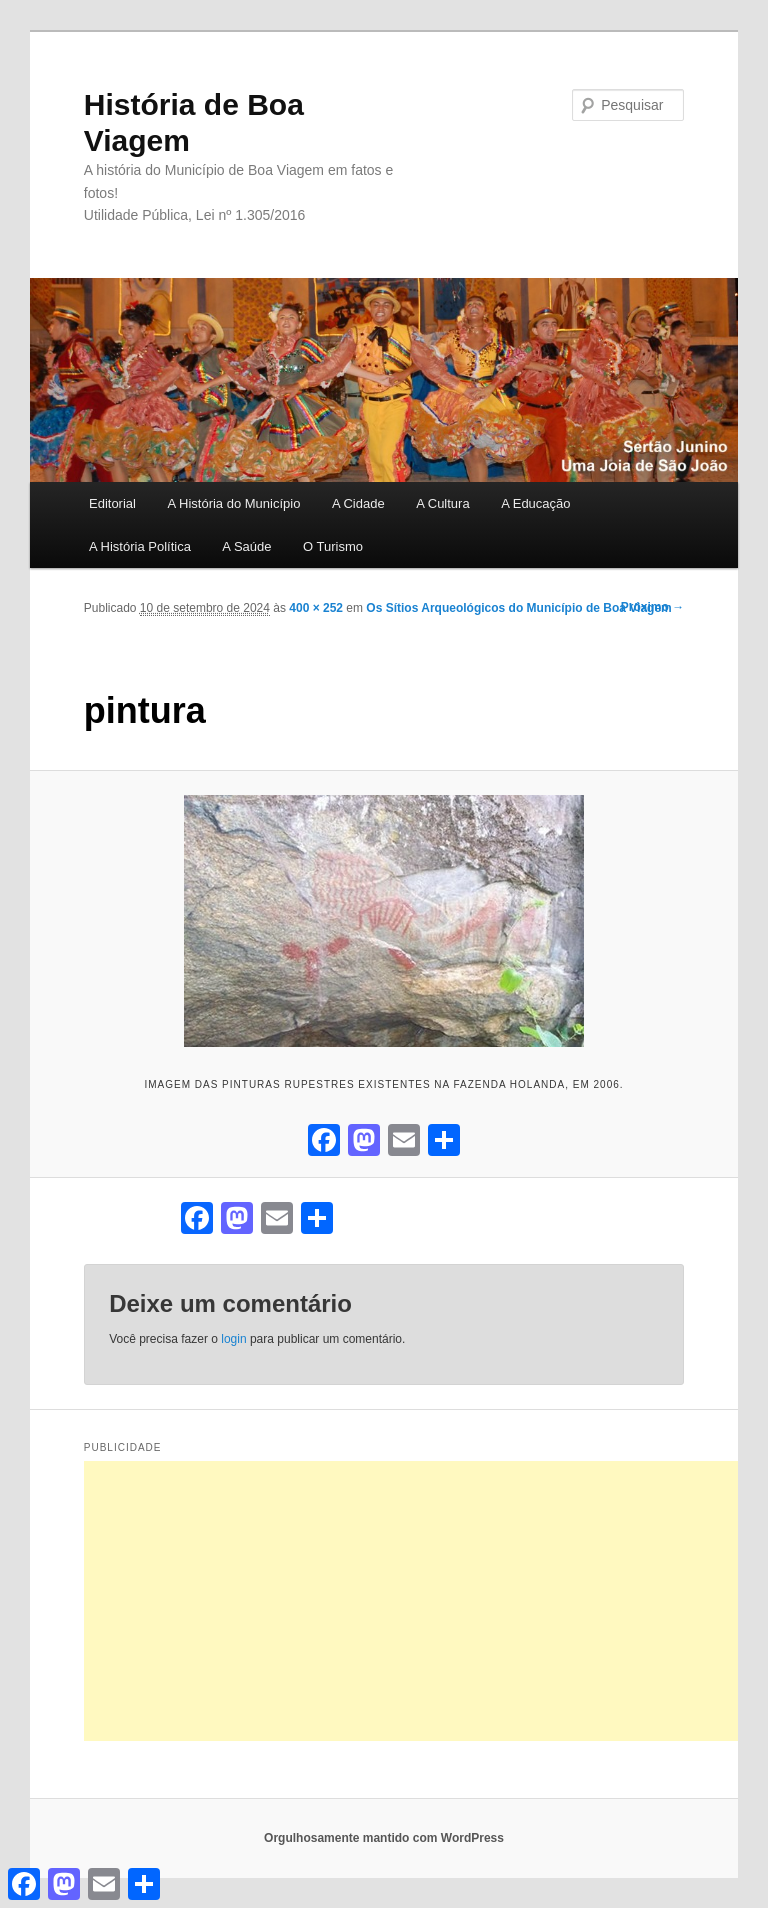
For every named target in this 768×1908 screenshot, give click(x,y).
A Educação (535, 503)
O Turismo (333, 546)
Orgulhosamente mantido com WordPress (384, 1838)
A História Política (140, 546)
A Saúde (246, 546)
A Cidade (358, 503)
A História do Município (233, 503)
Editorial (112, 503)
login (233, 1339)
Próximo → (652, 607)
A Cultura (442, 503)
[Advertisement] (426, 1601)
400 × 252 (316, 608)
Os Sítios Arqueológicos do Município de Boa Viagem (518, 608)
